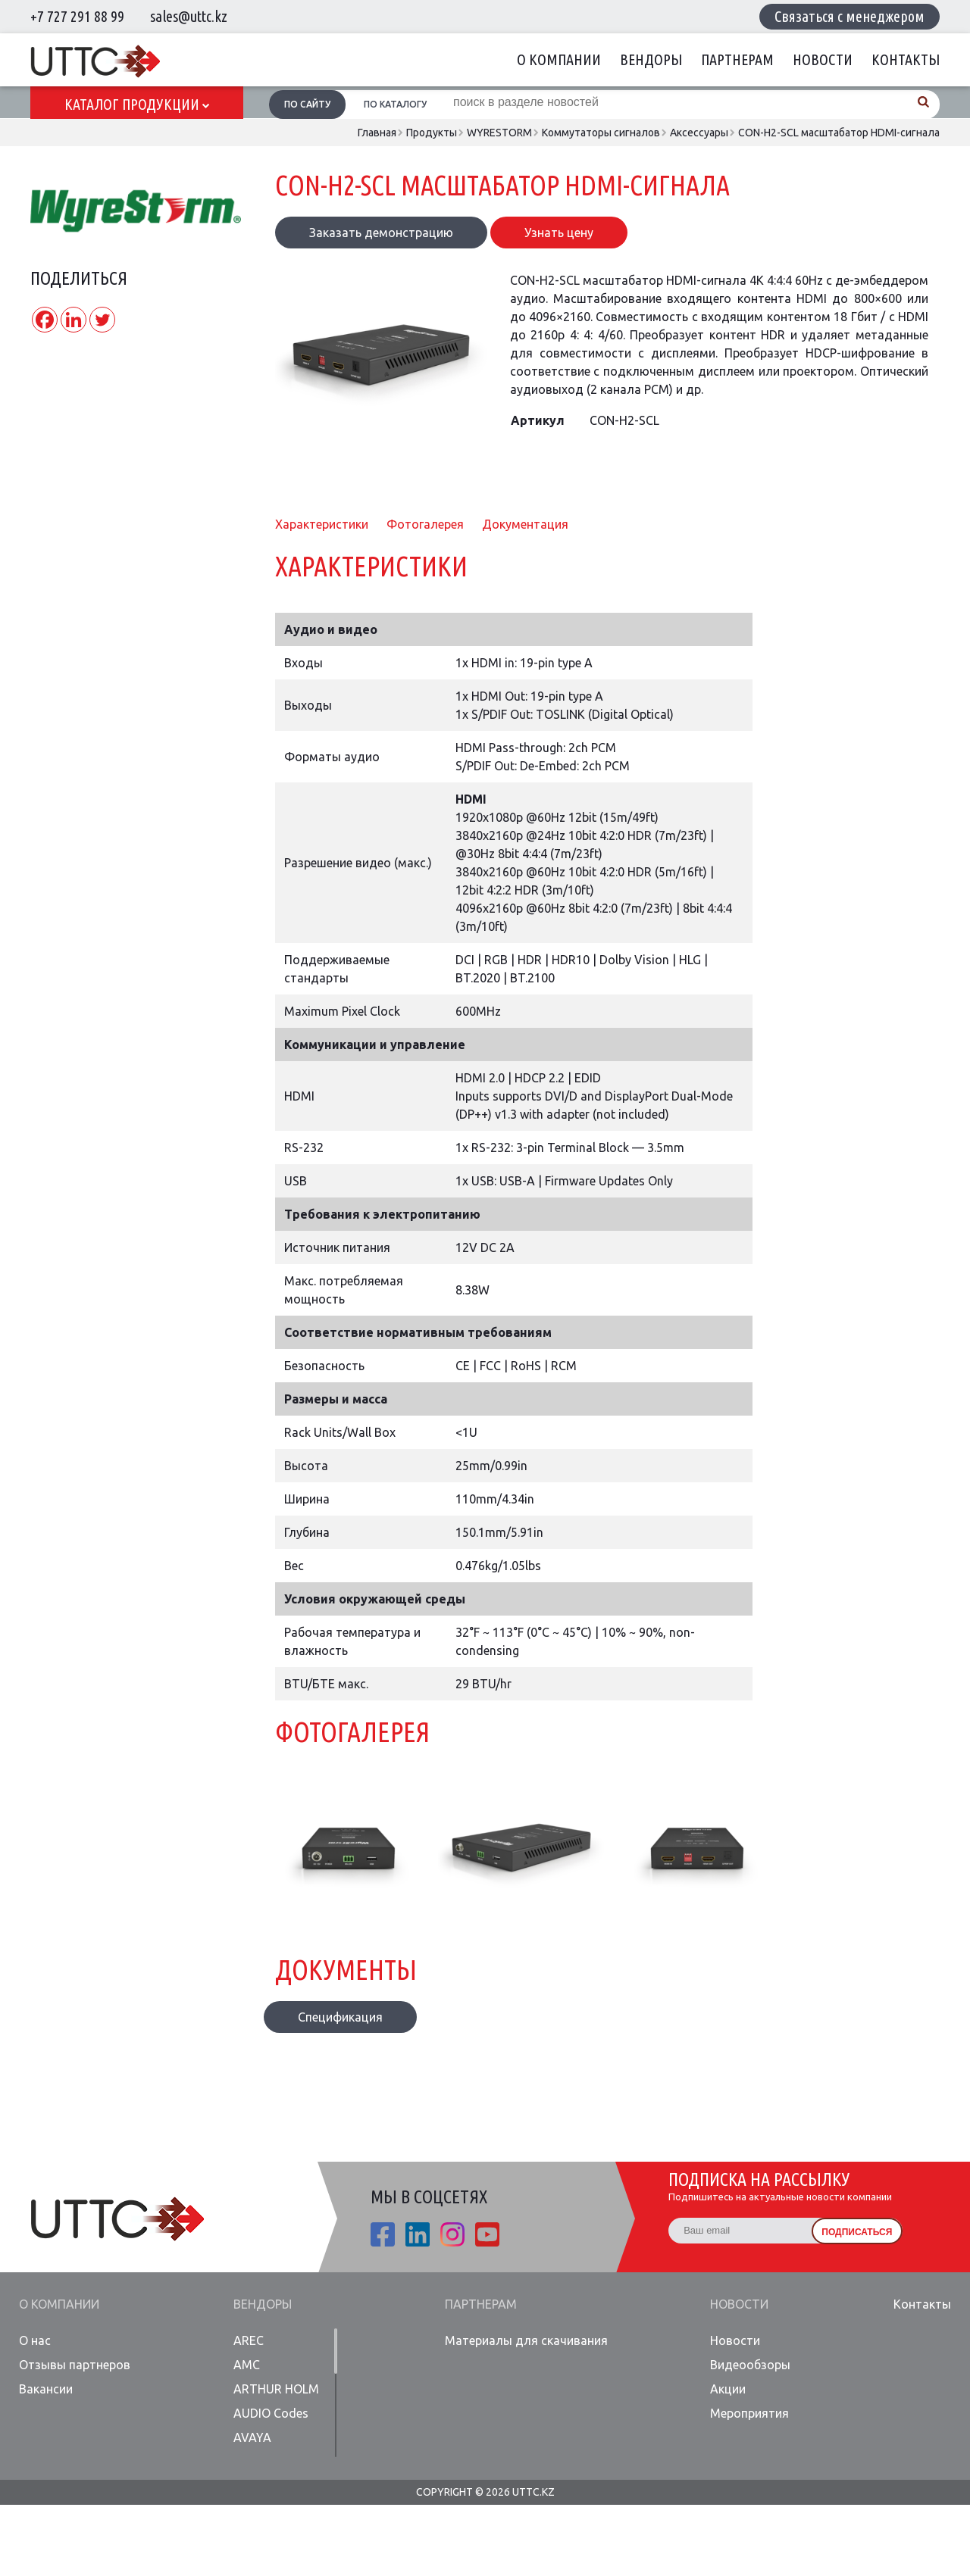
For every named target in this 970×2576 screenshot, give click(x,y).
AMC (246, 2364)
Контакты (905, 59)
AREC (248, 2340)
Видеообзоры (750, 2364)
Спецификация (340, 2017)
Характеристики (321, 524)
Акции (728, 2389)
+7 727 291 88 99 (77, 16)
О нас (35, 2340)
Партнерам (737, 59)
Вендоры (651, 59)
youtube (487, 2234)
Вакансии (46, 2389)
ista (452, 2234)
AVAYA (252, 2437)
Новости (823, 59)
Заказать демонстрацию (381, 232)
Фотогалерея (425, 524)
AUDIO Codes (270, 2413)
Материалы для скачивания (526, 2340)
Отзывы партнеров (74, 2364)
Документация (525, 524)
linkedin (417, 2234)
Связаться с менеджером (849, 16)
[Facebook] (45, 320)
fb (383, 2234)
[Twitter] (102, 320)
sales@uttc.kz (188, 16)
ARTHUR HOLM (276, 2389)
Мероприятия (749, 2413)
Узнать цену (558, 232)
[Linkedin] (73, 320)
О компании (559, 59)
